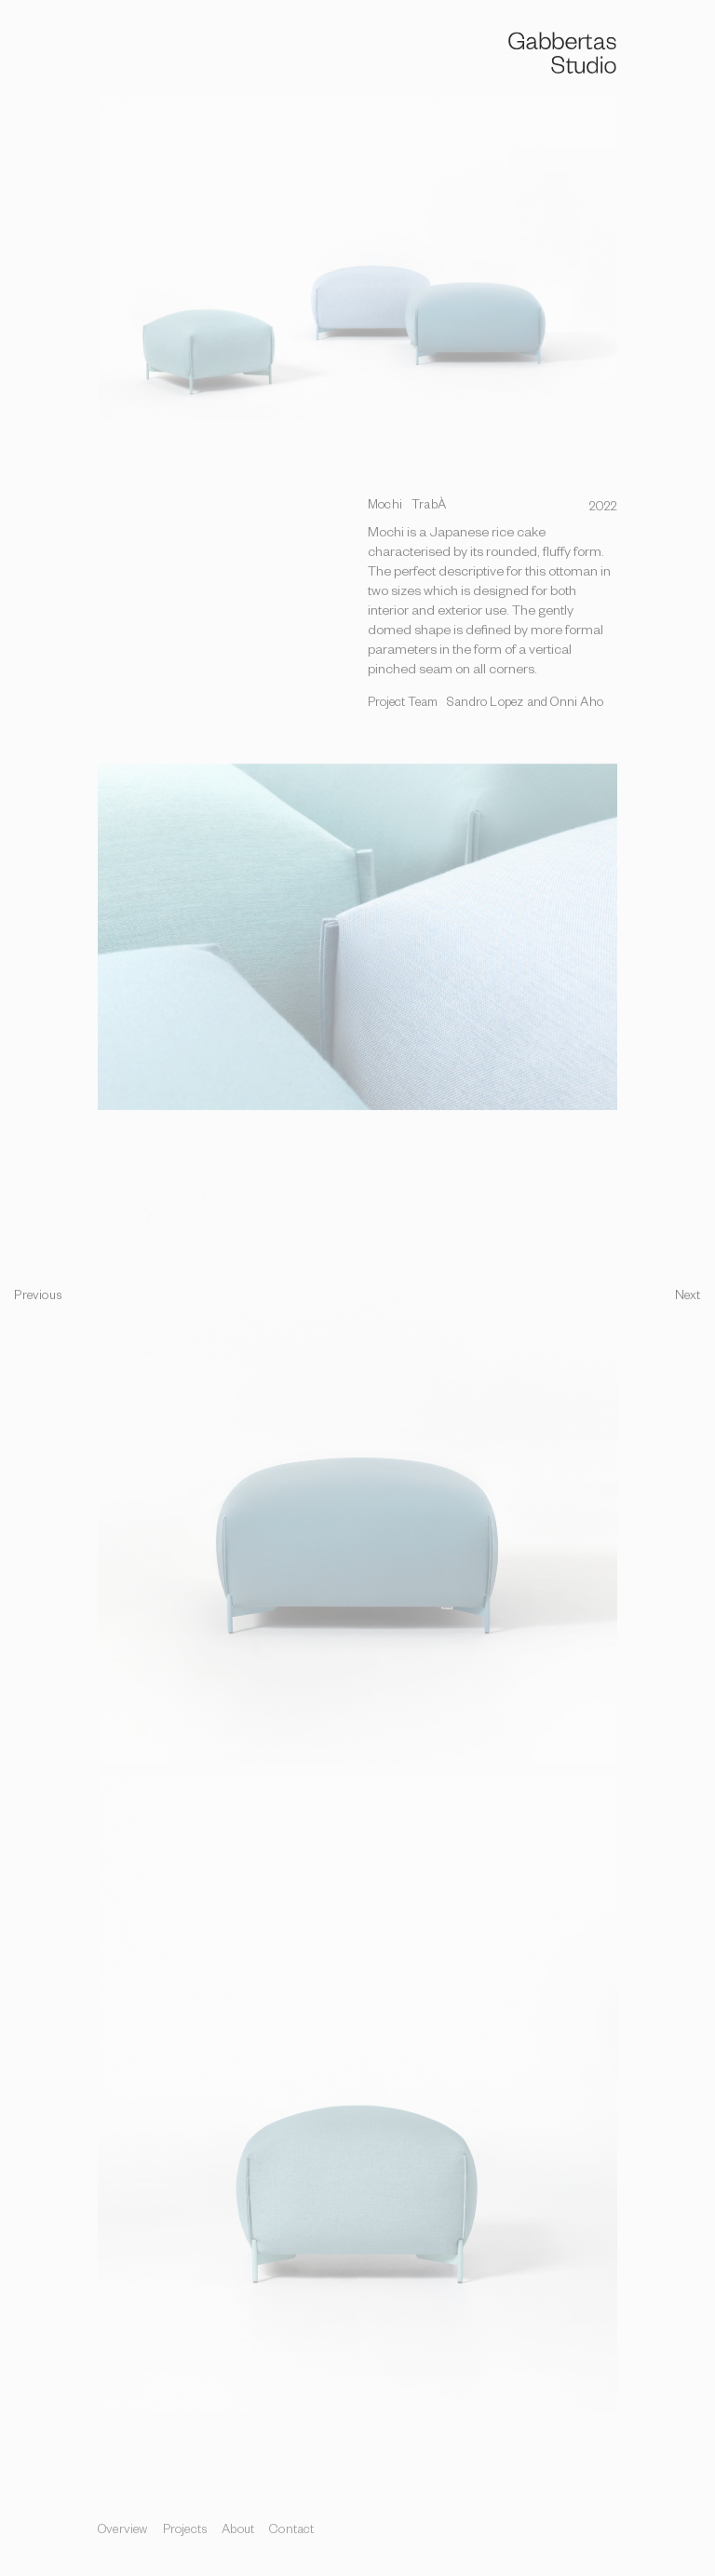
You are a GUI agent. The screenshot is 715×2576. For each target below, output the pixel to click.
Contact (291, 2532)
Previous (37, 1298)
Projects (185, 2532)
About (238, 2532)
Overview (123, 2532)
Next (688, 1298)
